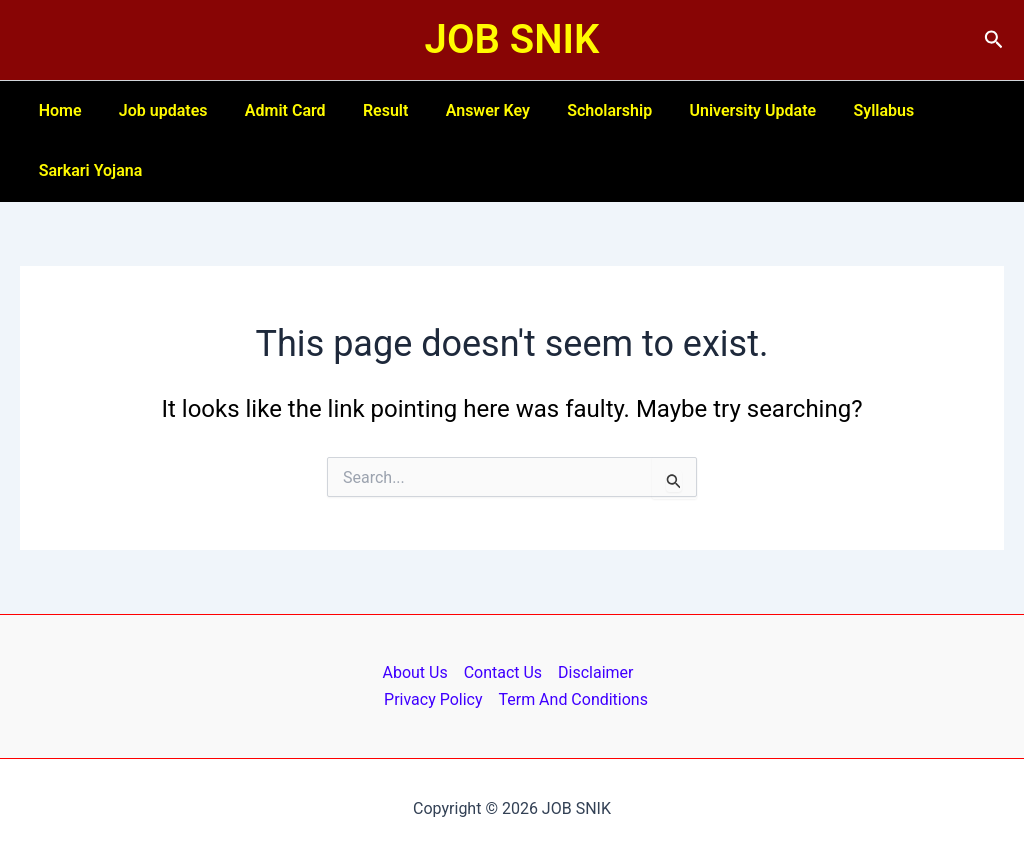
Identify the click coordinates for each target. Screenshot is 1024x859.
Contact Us (503, 672)
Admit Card (272, 110)
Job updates (155, 110)
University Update (718, 110)
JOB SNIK (512, 39)
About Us (414, 672)
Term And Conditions (573, 699)
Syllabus (844, 110)
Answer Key (464, 110)
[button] (994, 40)
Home (57, 110)
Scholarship (580, 110)
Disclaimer (595, 672)
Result (366, 110)
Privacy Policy (433, 699)
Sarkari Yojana (88, 170)
